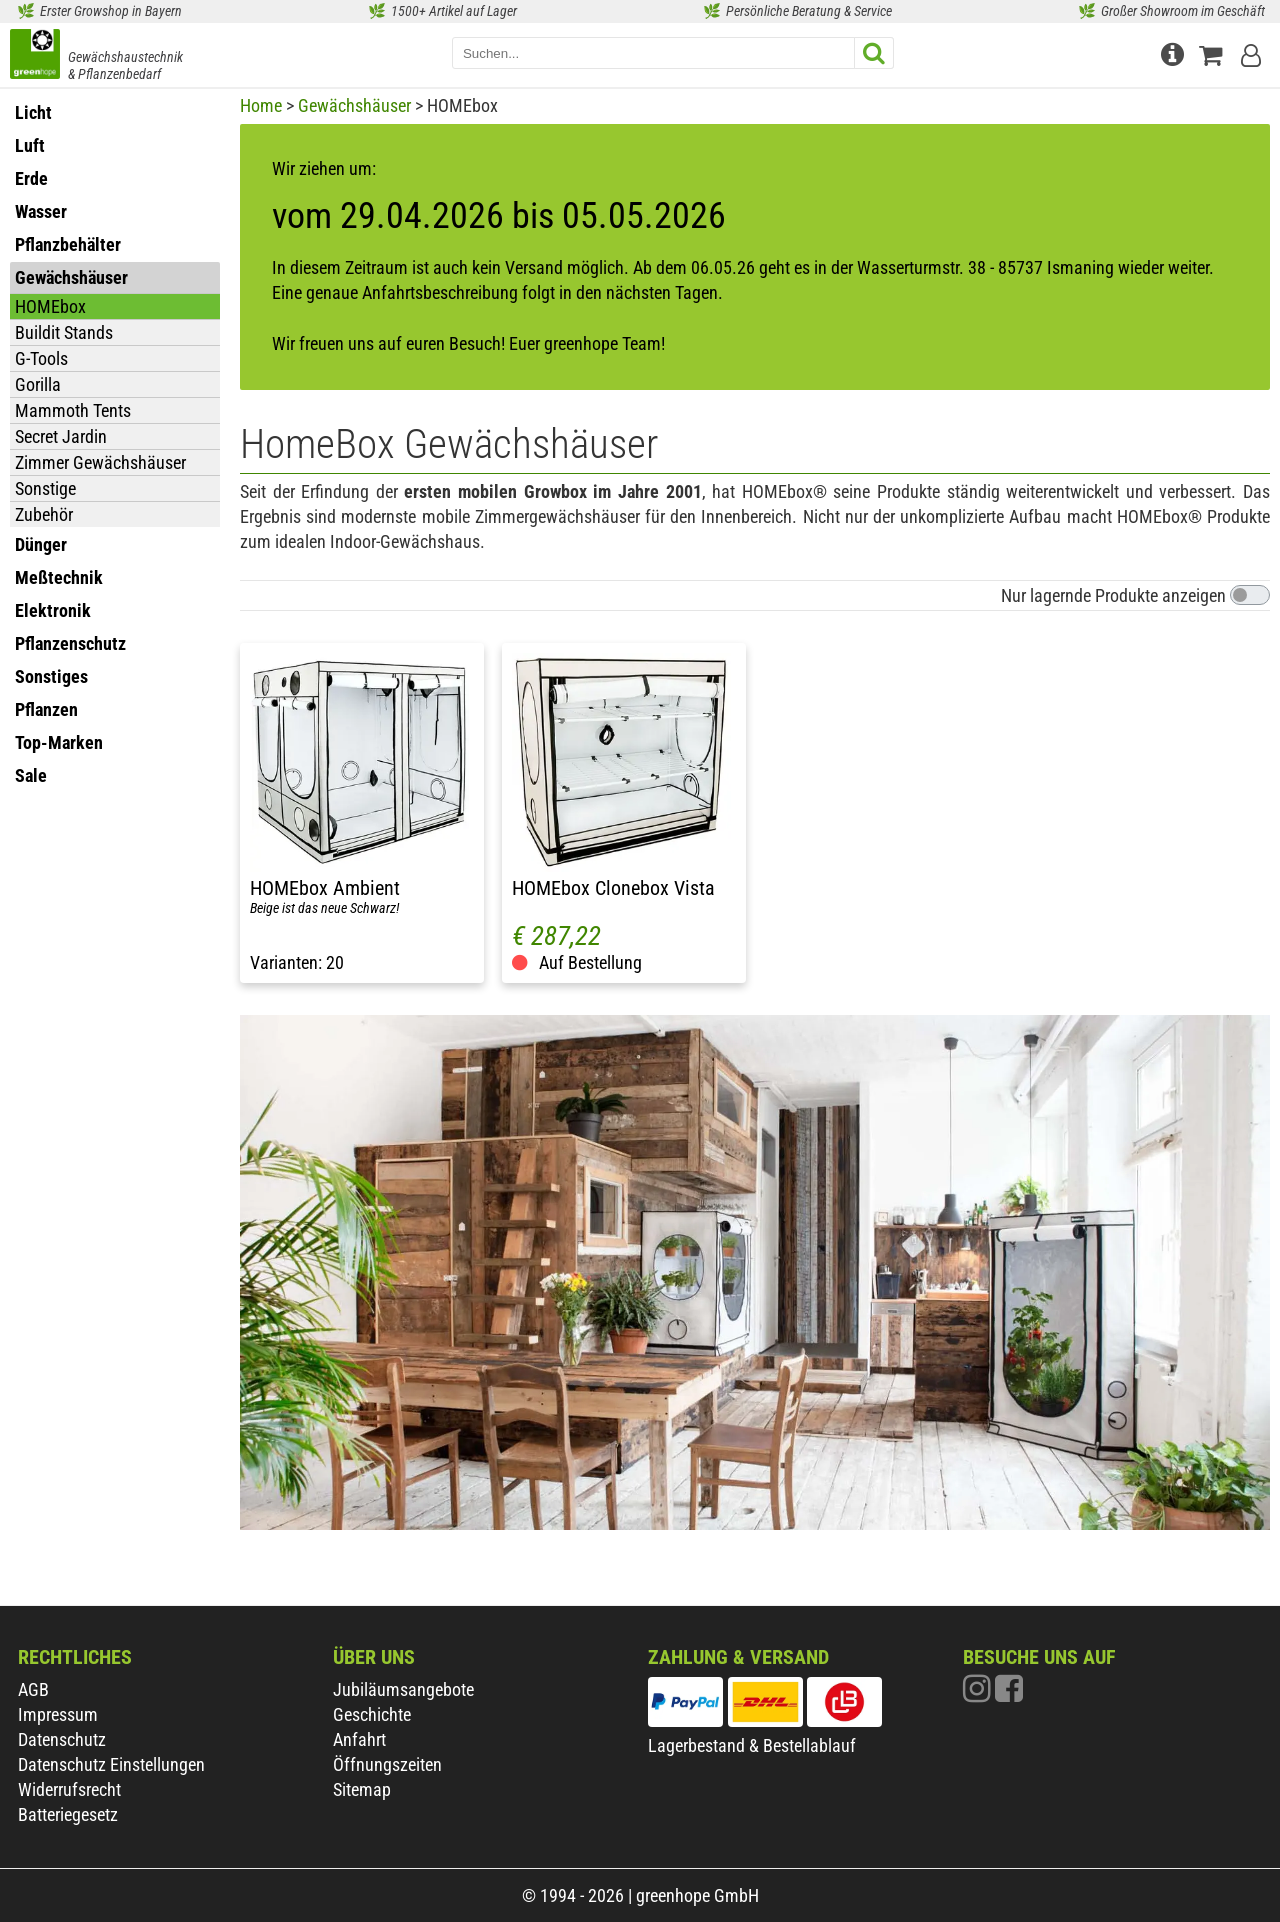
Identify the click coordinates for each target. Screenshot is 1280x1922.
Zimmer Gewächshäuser (100, 462)
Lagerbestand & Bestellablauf (752, 1745)
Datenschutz (62, 1739)
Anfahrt (359, 1739)
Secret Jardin (61, 436)
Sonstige (45, 488)
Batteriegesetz (68, 1814)
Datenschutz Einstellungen (111, 1764)
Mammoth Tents (73, 410)
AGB (33, 1689)
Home (261, 105)
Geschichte (372, 1714)
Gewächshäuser (354, 105)
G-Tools (41, 358)
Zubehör (44, 514)
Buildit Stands (64, 332)
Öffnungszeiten (387, 1764)
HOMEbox (50, 306)
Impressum (58, 1714)
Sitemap (362, 1789)
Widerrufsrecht (69, 1789)
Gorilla (38, 384)
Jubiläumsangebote (403, 1689)
